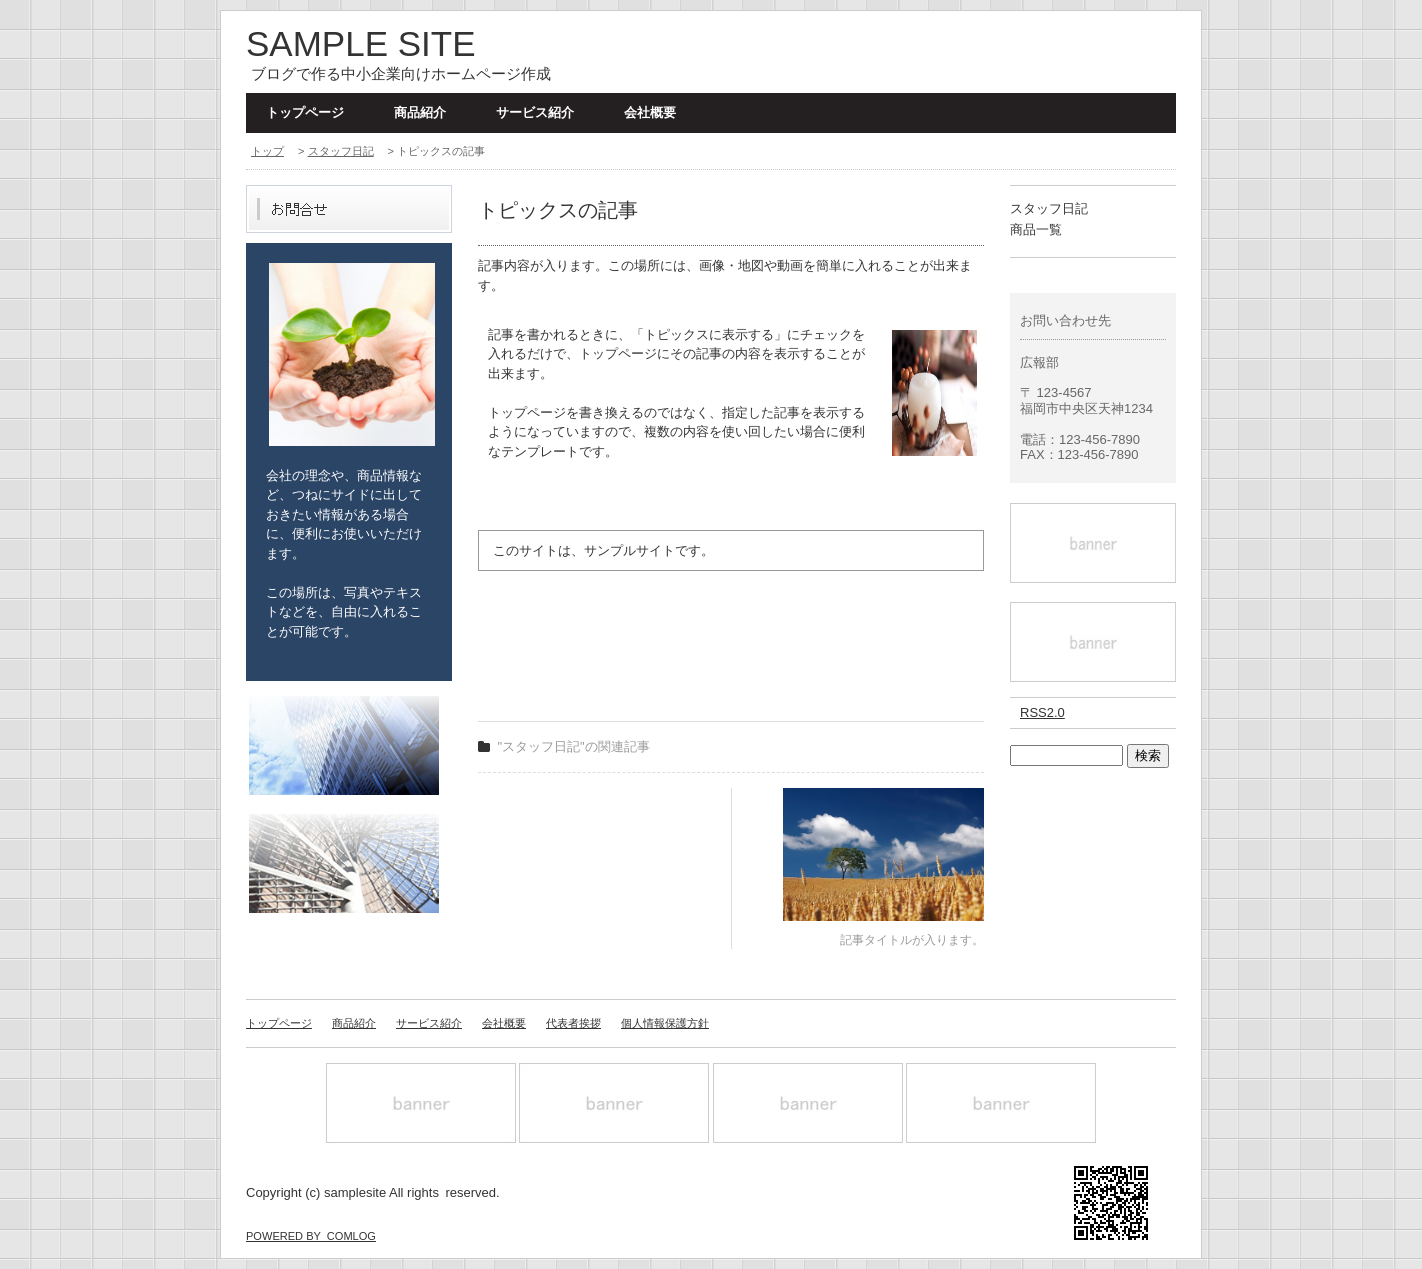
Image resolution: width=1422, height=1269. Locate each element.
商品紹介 (420, 112)
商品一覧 (1036, 229)
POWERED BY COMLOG (311, 1236)
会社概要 (650, 112)
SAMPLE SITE (361, 43)
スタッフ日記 (341, 151)
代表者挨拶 (573, 1023)
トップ (267, 151)
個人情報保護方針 (665, 1023)
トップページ (305, 112)
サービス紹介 (535, 112)
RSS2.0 (1042, 712)
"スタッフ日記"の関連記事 (574, 746)
